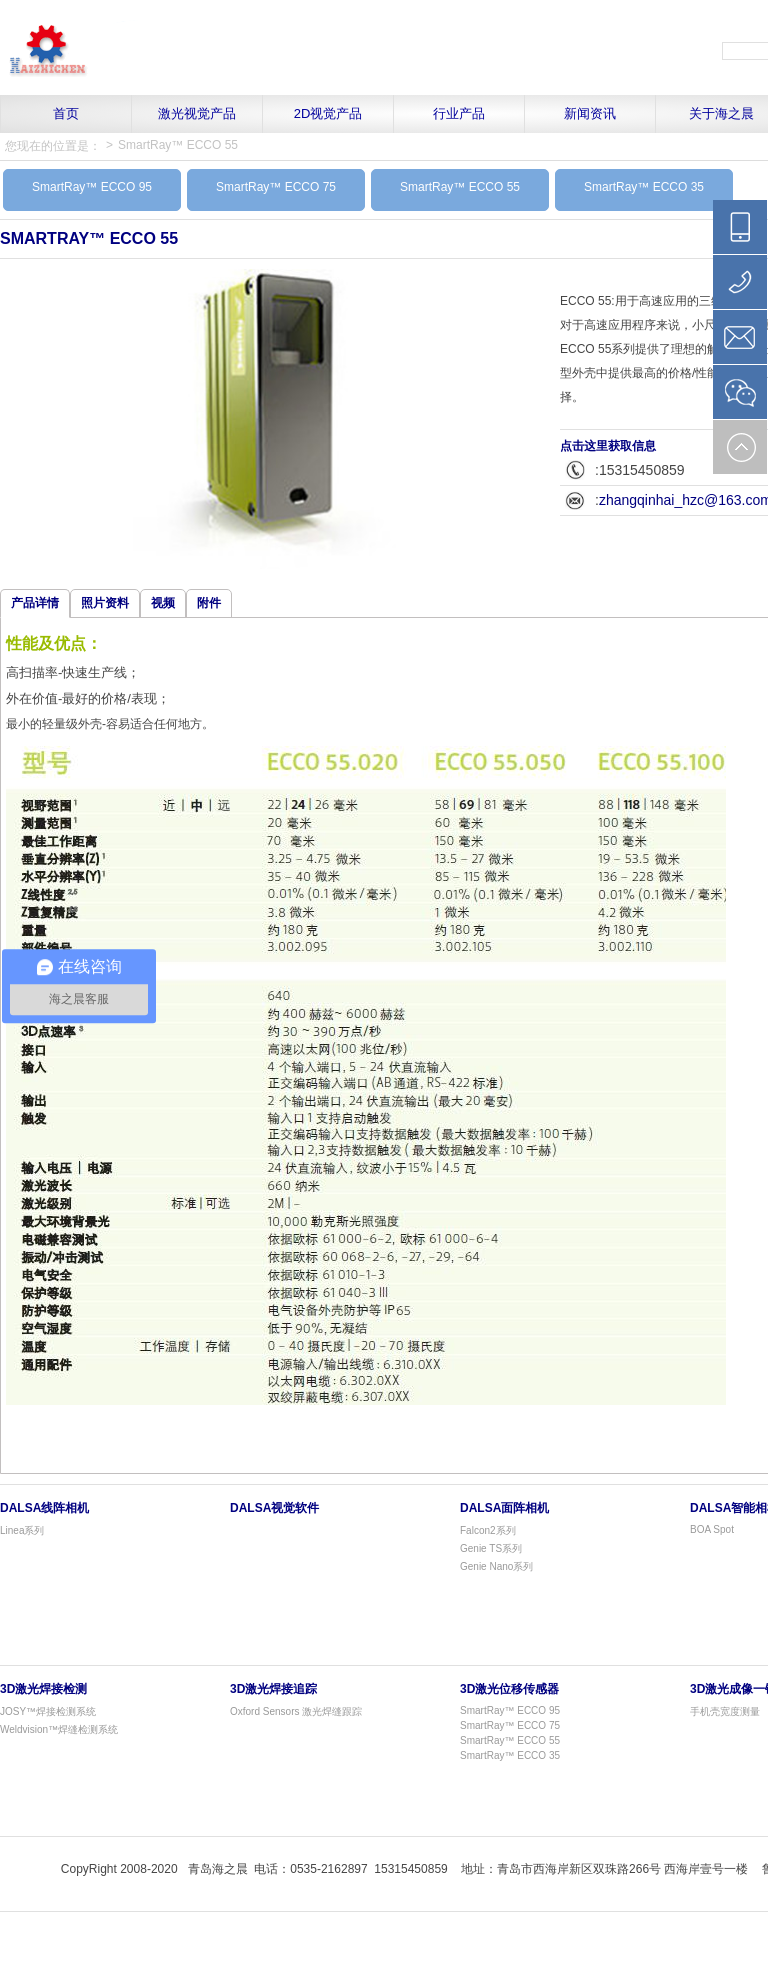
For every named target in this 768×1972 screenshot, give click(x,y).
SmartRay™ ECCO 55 (178, 145)
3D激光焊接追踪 (273, 1689)
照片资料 (105, 603)
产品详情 (35, 603)
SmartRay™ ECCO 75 (276, 187)
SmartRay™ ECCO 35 (644, 187)
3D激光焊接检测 (43, 1689)
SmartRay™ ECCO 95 (92, 187)
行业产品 (459, 113)
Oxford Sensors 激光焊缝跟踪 (296, 1711)
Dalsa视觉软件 (274, 1508)
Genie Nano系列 (496, 1566)
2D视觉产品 (328, 113)
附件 (209, 603)
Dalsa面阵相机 (504, 1508)
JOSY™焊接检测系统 (48, 1711)
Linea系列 (22, 1530)
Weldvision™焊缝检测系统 (59, 1729)
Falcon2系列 (488, 1530)
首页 (66, 113)
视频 (163, 603)
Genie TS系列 (491, 1548)
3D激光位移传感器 (509, 1689)
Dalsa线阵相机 (44, 1508)
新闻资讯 (590, 113)
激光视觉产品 (197, 113)
